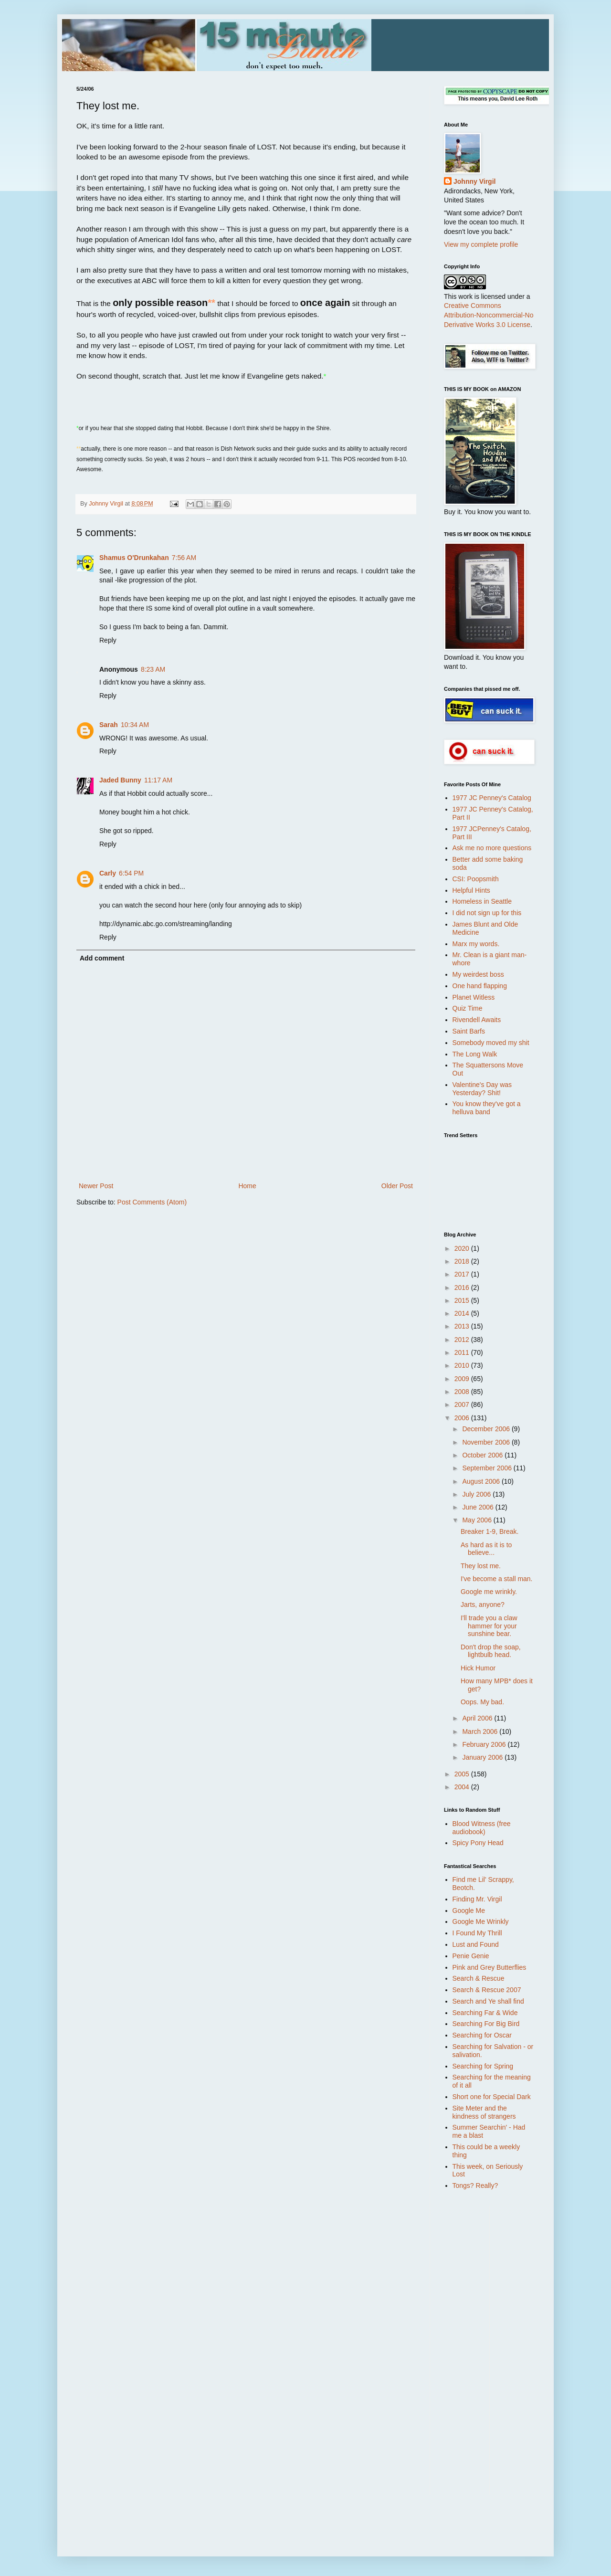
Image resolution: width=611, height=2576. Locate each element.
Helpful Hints (471, 890)
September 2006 (487, 1468)
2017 (462, 1274)
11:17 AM (158, 780)
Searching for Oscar (482, 2035)
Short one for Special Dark (492, 2097)
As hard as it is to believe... (486, 1549)
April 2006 (478, 1718)
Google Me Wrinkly (481, 1921)
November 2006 (487, 1442)
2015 (462, 1300)
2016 (462, 1287)
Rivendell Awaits (477, 1020)
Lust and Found (476, 1944)
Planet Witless (474, 997)
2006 (462, 1418)
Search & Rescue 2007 (487, 1990)
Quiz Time (468, 1008)
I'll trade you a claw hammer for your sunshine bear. (489, 1626)
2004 (462, 1787)
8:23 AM (153, 669)
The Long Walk (475, 1054)
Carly (107, 873)
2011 (462, 1352)
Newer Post (96, 1186)
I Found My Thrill (477, 1933)
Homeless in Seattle (482, 901)
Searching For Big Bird (486, 2023)
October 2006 (483, 1455)
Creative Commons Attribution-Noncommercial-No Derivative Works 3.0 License (489, 315)
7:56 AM (184, 557)
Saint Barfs (469, 1031)
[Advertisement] (482, 2349)
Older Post (397, 1186)
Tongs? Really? (475, 2185)
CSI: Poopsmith (476, 879)
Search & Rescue (479, 1978)
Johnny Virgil (474, 181)
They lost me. (481, 1566)
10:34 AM (135, 724)
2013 (462, 1326)
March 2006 (480, 1731)
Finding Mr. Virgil (477, 1899)
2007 (462, 1404)
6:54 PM (131, 873)
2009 (462, 1379)
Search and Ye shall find (488, 2001)
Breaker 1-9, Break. (489, 1531)
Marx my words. (476, 944)
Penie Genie (471, 1956)
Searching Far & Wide (485, 2012)
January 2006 (483, 1757)
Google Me (469, 1910)
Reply (107, 640)
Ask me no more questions (492, 848)
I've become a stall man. (497, 1579)
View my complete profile (481, 244)
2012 (462, 1339)
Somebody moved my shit (491, 1042)
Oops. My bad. (482, 1702)
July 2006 (477, 1494)
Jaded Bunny (120, 780)
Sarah (108, 724)
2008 (462, 1391)
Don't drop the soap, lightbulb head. (491, 1651)
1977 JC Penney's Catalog (492, 798)
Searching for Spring (483, 2066)
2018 (462, 1261)
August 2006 (482, 1481)
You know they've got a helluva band (487, 1108)
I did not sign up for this (487, 913)
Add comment (102, 958)
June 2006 (478, 1507)
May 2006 (477, 1520)
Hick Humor (478, 1668)
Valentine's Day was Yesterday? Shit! (482, 1089)
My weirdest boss (478, 974)
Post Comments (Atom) (152, 1202)
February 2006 (484, 1744)
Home (247, 1186)
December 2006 (487, 1429)
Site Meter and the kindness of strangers (484, 2112)
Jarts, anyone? (483, 1604)
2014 (462, 1313)
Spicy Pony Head (478, 1843)
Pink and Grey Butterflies (490, 1967)
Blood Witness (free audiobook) (482, 1828)
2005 (462, 1774)
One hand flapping (480, 986)
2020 (462, 1248)
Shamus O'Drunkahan (134, 557)
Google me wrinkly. (489, 1591)
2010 (462, 1365)
